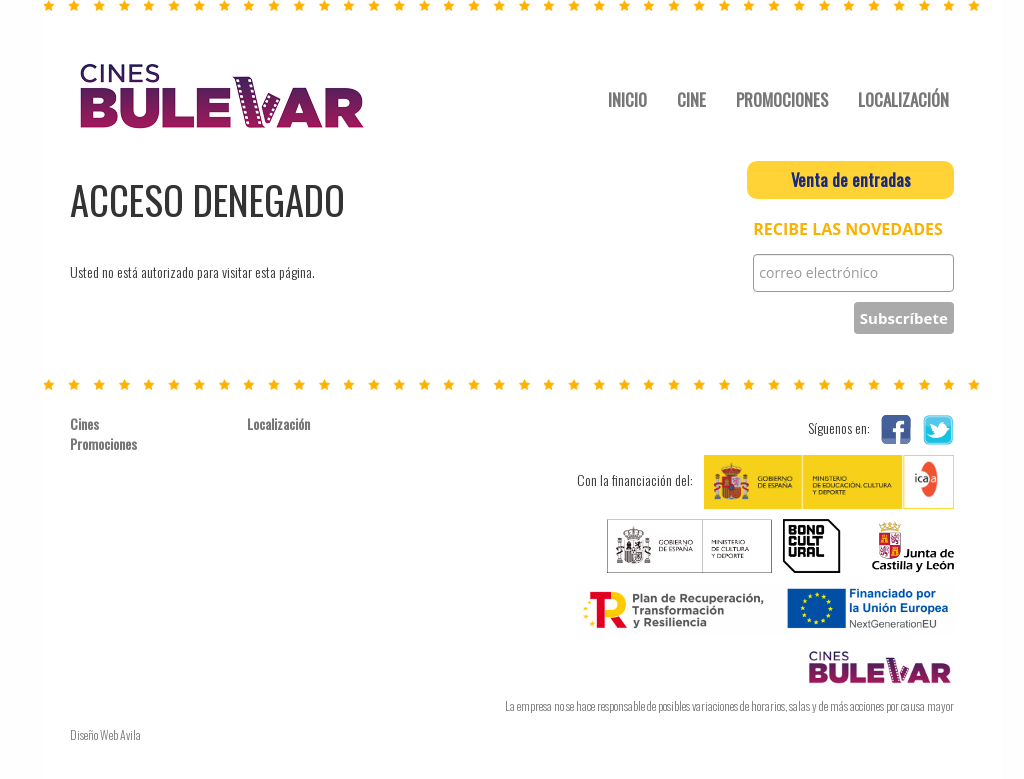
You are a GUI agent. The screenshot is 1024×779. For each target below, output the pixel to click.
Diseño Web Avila (105, 734)
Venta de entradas (851, 179)
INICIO (627, 99)
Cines (84, 424)
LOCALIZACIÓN (903, 99)
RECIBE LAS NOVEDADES (848, 229)
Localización (278, 424)
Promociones (103, 444)
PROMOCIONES (782, 99)
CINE (691, 99)
